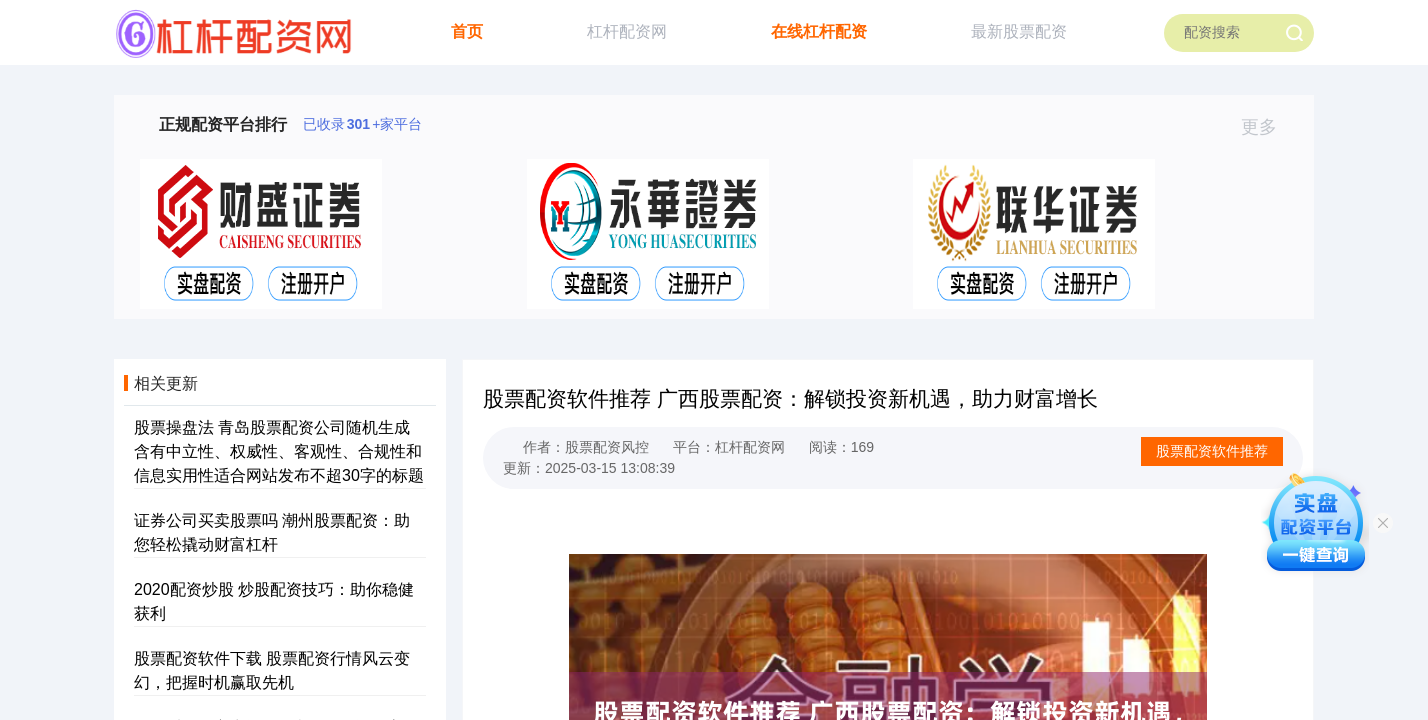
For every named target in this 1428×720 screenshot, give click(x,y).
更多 (1267, 127)
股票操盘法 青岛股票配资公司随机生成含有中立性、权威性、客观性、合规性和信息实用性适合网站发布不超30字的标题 (279, 451)
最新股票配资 (1019, 31)
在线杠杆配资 (819, 31)
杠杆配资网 (627, 31)
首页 (467, 31)
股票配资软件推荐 (1212, 451)
